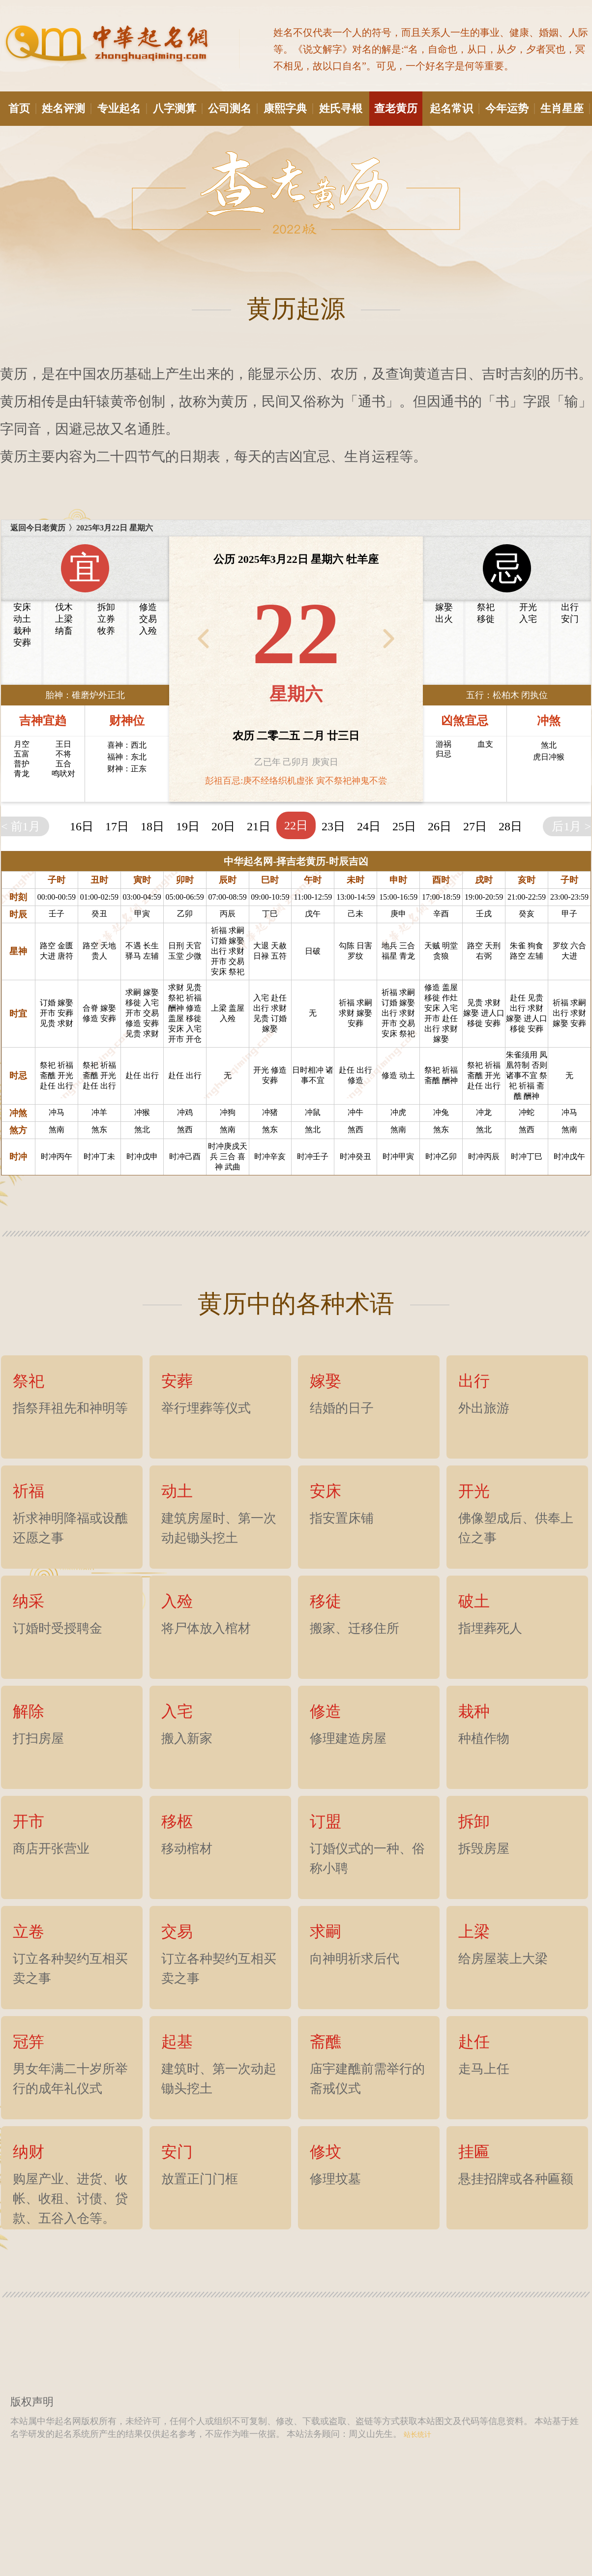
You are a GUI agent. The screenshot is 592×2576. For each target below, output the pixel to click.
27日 (475, 826)
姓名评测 (66, 108)
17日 (117, 826)
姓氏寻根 (340, 108)
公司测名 (232, 108)
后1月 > (571, 826)
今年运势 (509, 108)
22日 (296, 825)
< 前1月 (20, 826)
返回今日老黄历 (37, 528)
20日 (223, 826)
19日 (188, 826)
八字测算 (177, 108)
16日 (81, 826)
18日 (152, 826)
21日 (258, 826)
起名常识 (454, 108)
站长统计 (416, 2434)
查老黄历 (398, 108)
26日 (439, 826)
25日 (404, 826)
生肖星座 (564, 108)
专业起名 (121, 108)
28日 (510, 826)
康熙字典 (288, 108)
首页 (21, 108)
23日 (333, 826)
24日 (369, 826)
